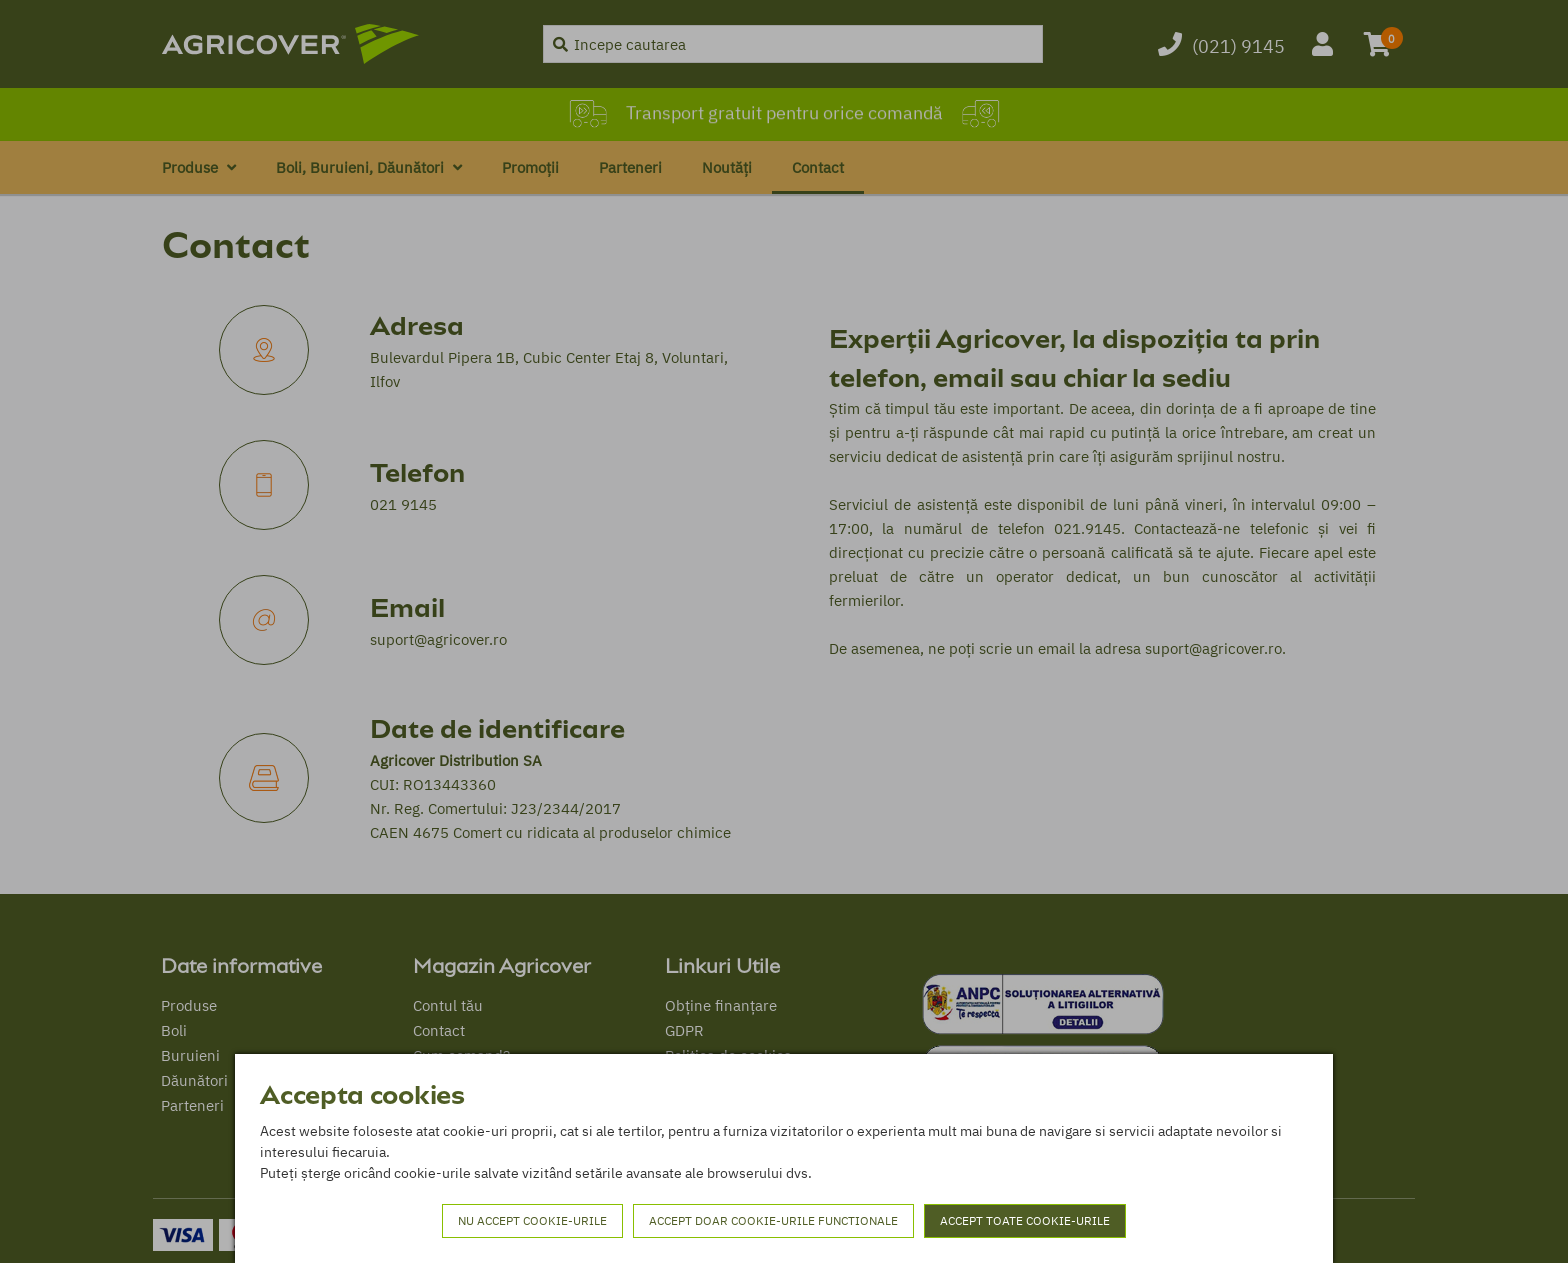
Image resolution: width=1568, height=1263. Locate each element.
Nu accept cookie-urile (532, 1220)
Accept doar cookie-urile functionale (773, 1220)
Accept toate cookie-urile (1025, 1220)
